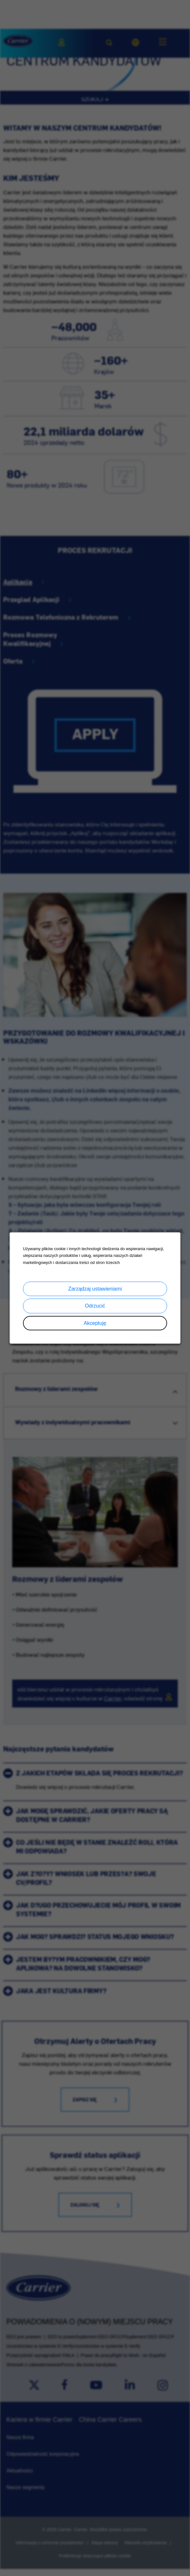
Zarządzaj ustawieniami (95, 1289)
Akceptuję (95, 1323)
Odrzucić (95, 1306)
